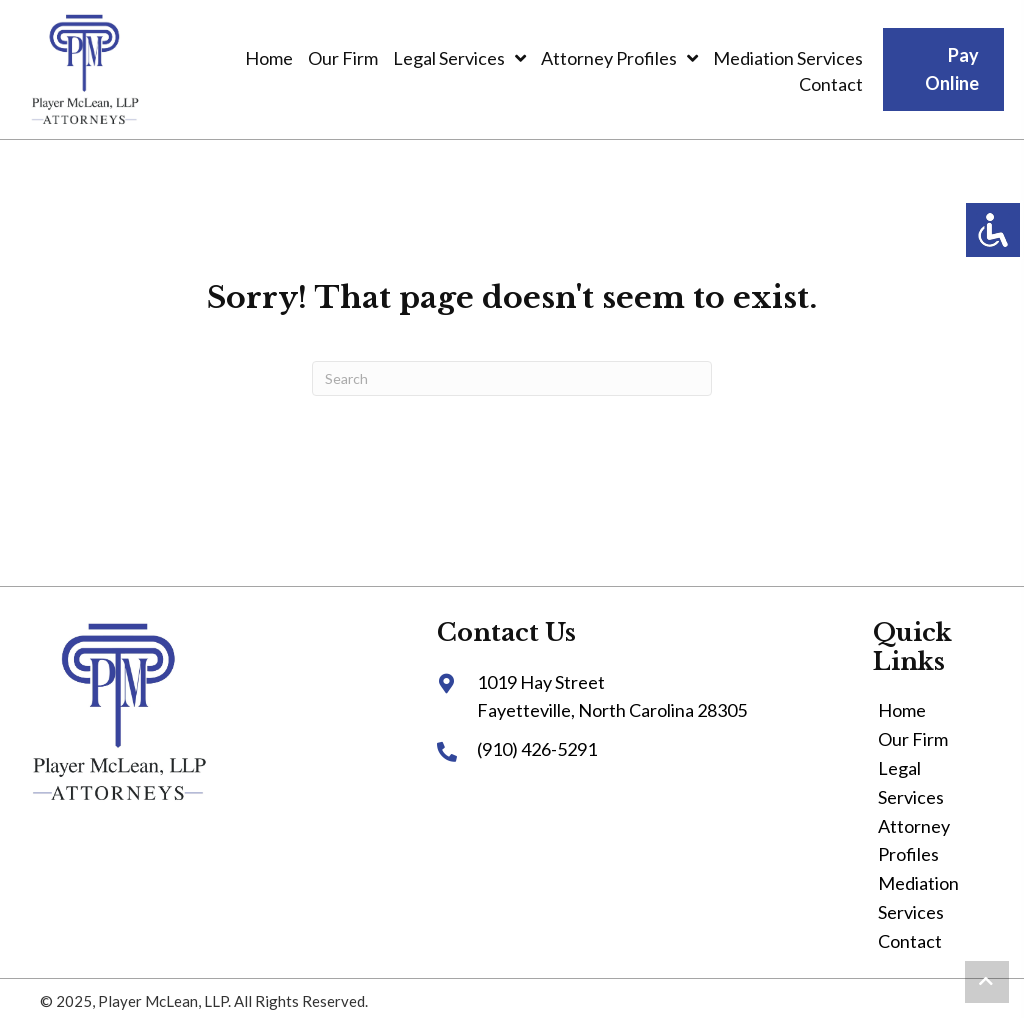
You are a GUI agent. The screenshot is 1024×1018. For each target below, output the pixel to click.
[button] (987, 982)
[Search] (512, 378)
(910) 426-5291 (537, 749)
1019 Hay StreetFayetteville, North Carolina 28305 (612, 696)
